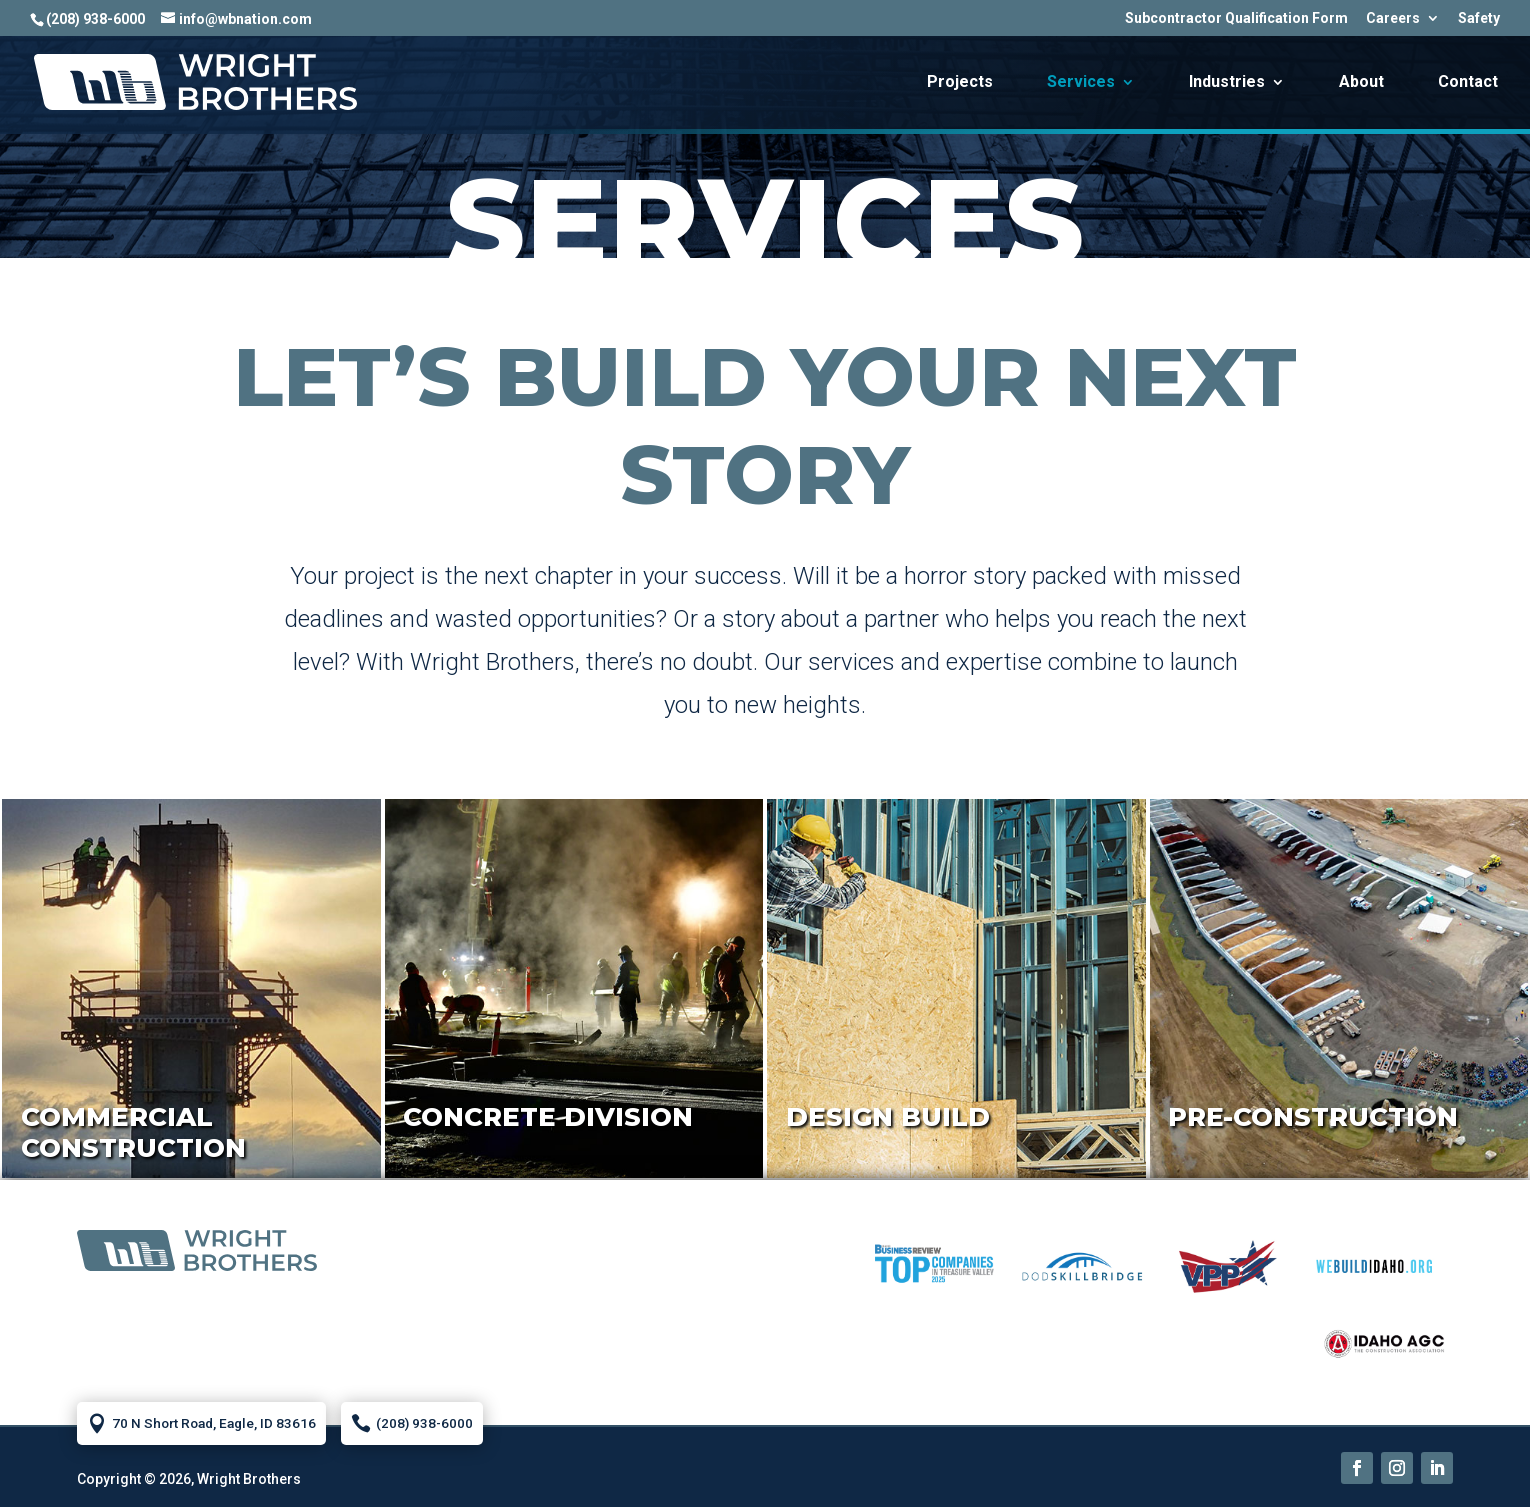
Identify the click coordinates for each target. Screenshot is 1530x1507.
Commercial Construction (133, 1132)
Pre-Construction (1313, 1117)
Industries (1227, 83)
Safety (1479, 18)
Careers (1393, 18)
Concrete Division (548, 1117)
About (1361, 83)
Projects (960, 83)
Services (1081, 83)
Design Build (888, 1117)
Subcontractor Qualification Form (1236, 18)
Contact (1468, 83)
